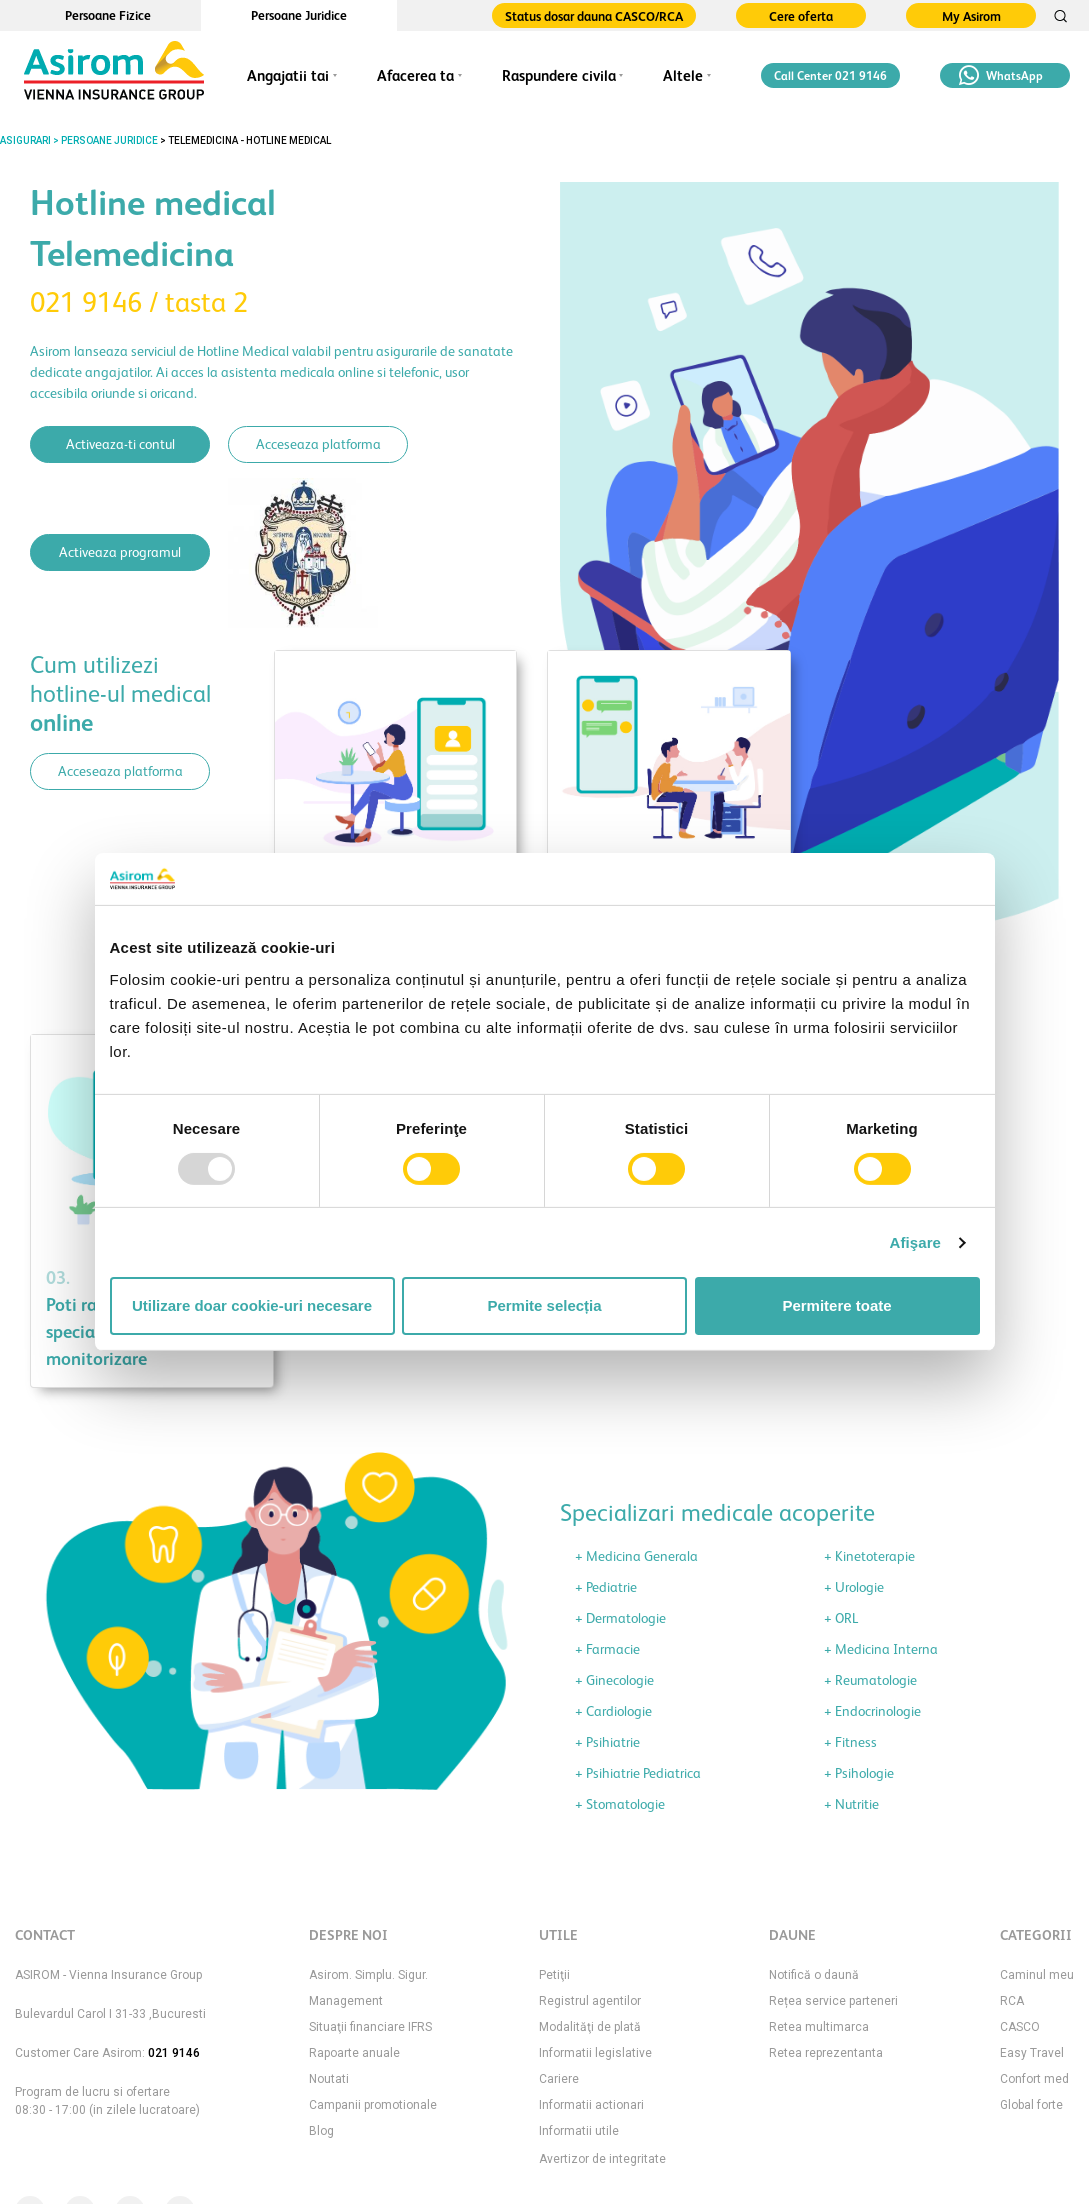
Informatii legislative (595, 2053)
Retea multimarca (819, 2027)
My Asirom (971, 16)
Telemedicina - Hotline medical (249, 140)
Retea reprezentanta (826, 2053)
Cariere (559, 2079)
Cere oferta (801, 16)
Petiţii (554, 1975)
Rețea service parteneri (833, 2001)
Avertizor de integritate (602, 2159)
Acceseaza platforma (318, 444)
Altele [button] (683, 75)
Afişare (916, 1242)
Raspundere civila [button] (559, 75)
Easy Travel (1032, 2053)
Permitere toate (836, 1305)
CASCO (1020, 2027)
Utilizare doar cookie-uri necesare (252, 1305)
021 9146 (174, 2053)
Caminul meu (1037, 1975)
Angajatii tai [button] (288, 75)
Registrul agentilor (590, 2001)
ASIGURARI (25, 140)
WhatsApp (1001, 75)
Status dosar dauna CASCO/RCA (594, 16)
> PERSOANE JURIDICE (104, 140)
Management (346, 2001)
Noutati (329, 2079)
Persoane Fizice (108, 15)
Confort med (1034, 2079)
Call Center (830, 76)
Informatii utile (579, 2131)
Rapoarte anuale (354, 2053)
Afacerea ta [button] (415, 75)
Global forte (1031, 2105)
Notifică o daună (814, 1975)
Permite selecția (544, 1305)
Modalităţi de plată (590, 2027)
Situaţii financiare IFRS (370, 2027)
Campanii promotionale (373, 2105)
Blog (321, 2131)
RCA (1012, 2001)
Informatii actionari (591, 2105)
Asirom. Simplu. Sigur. (368, 1975)
